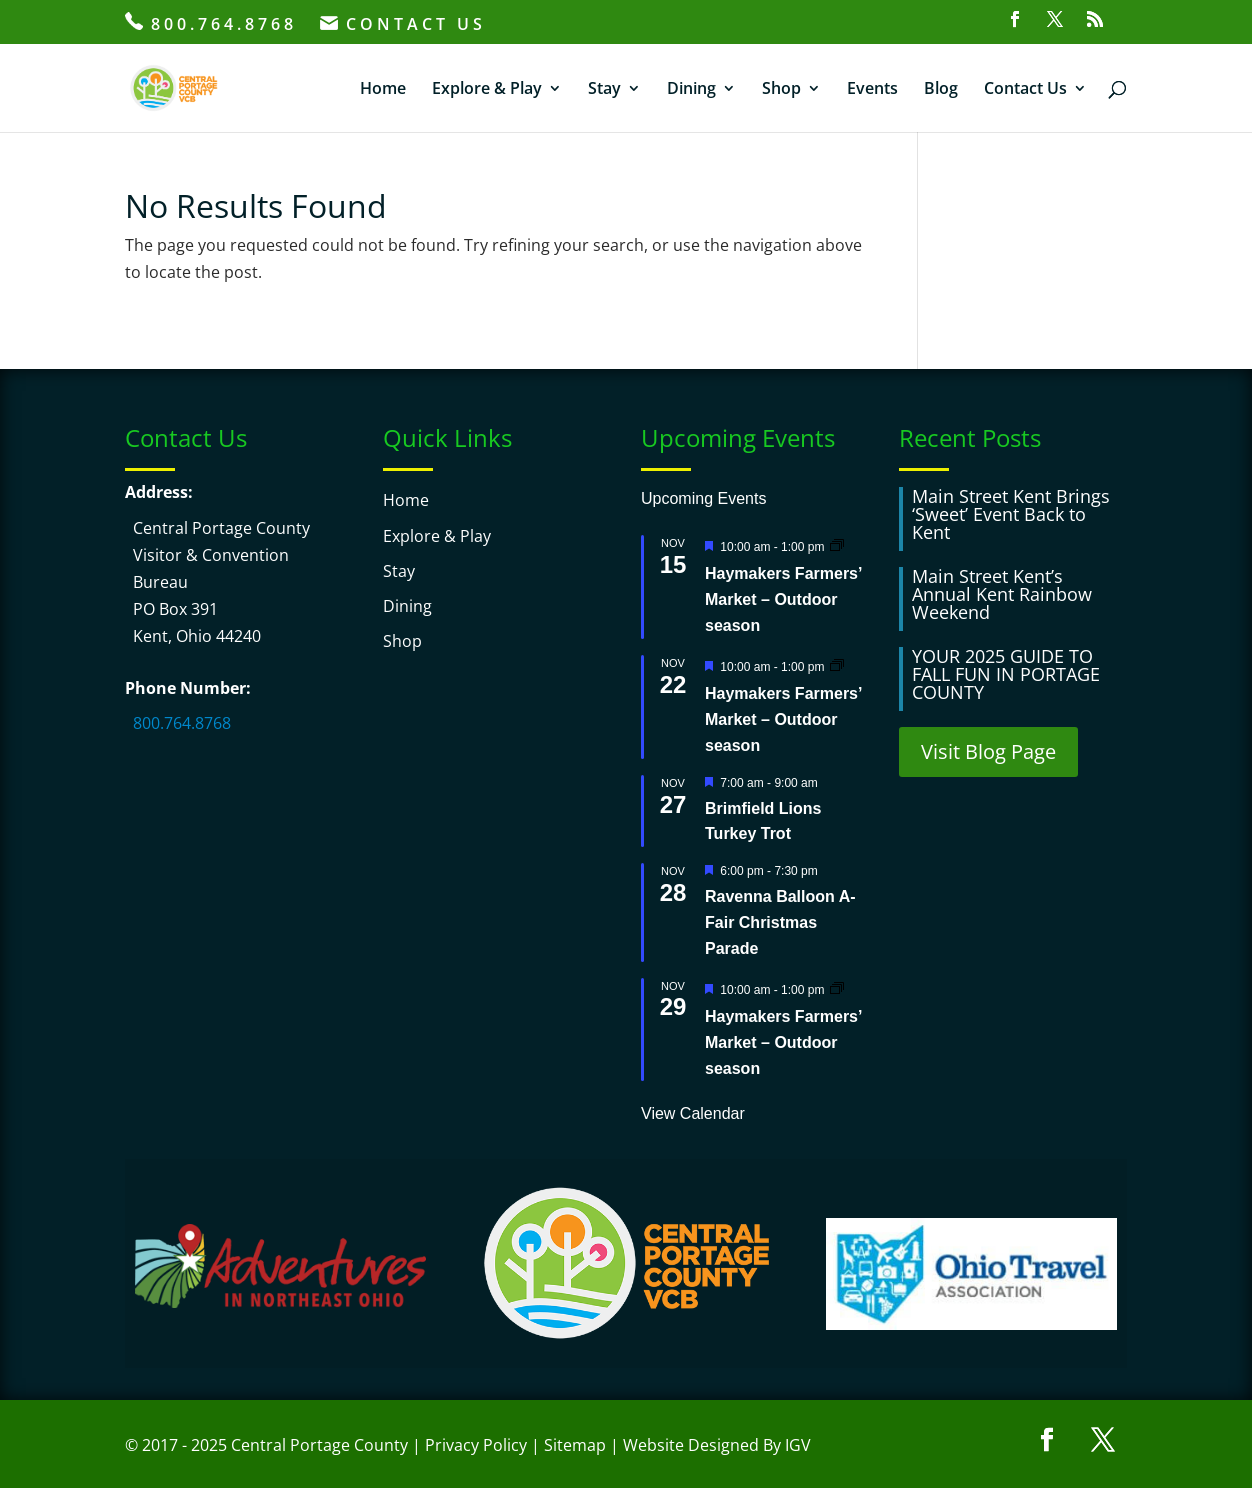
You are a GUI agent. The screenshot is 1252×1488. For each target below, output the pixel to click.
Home (383, 90)
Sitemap (575, 1445)
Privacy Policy (476, 1445)
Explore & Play (487, 90)
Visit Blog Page (988, 751)
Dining (691, 90)
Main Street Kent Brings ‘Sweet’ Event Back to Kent (1011, 514)
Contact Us (1025, 90)
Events (872, 90)
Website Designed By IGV (717, 1445)
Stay (604, 90)
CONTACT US (403, 25)
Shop (781, 90)
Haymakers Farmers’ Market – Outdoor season (783, 599)
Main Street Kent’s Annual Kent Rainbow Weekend (1002, 594)
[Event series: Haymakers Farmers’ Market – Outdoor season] (837, 545)
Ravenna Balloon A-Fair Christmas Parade (780, 922)
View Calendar (693, 1113)
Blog (941, 90)
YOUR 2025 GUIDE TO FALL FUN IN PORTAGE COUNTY (1006, 674)
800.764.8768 (211, 23)
